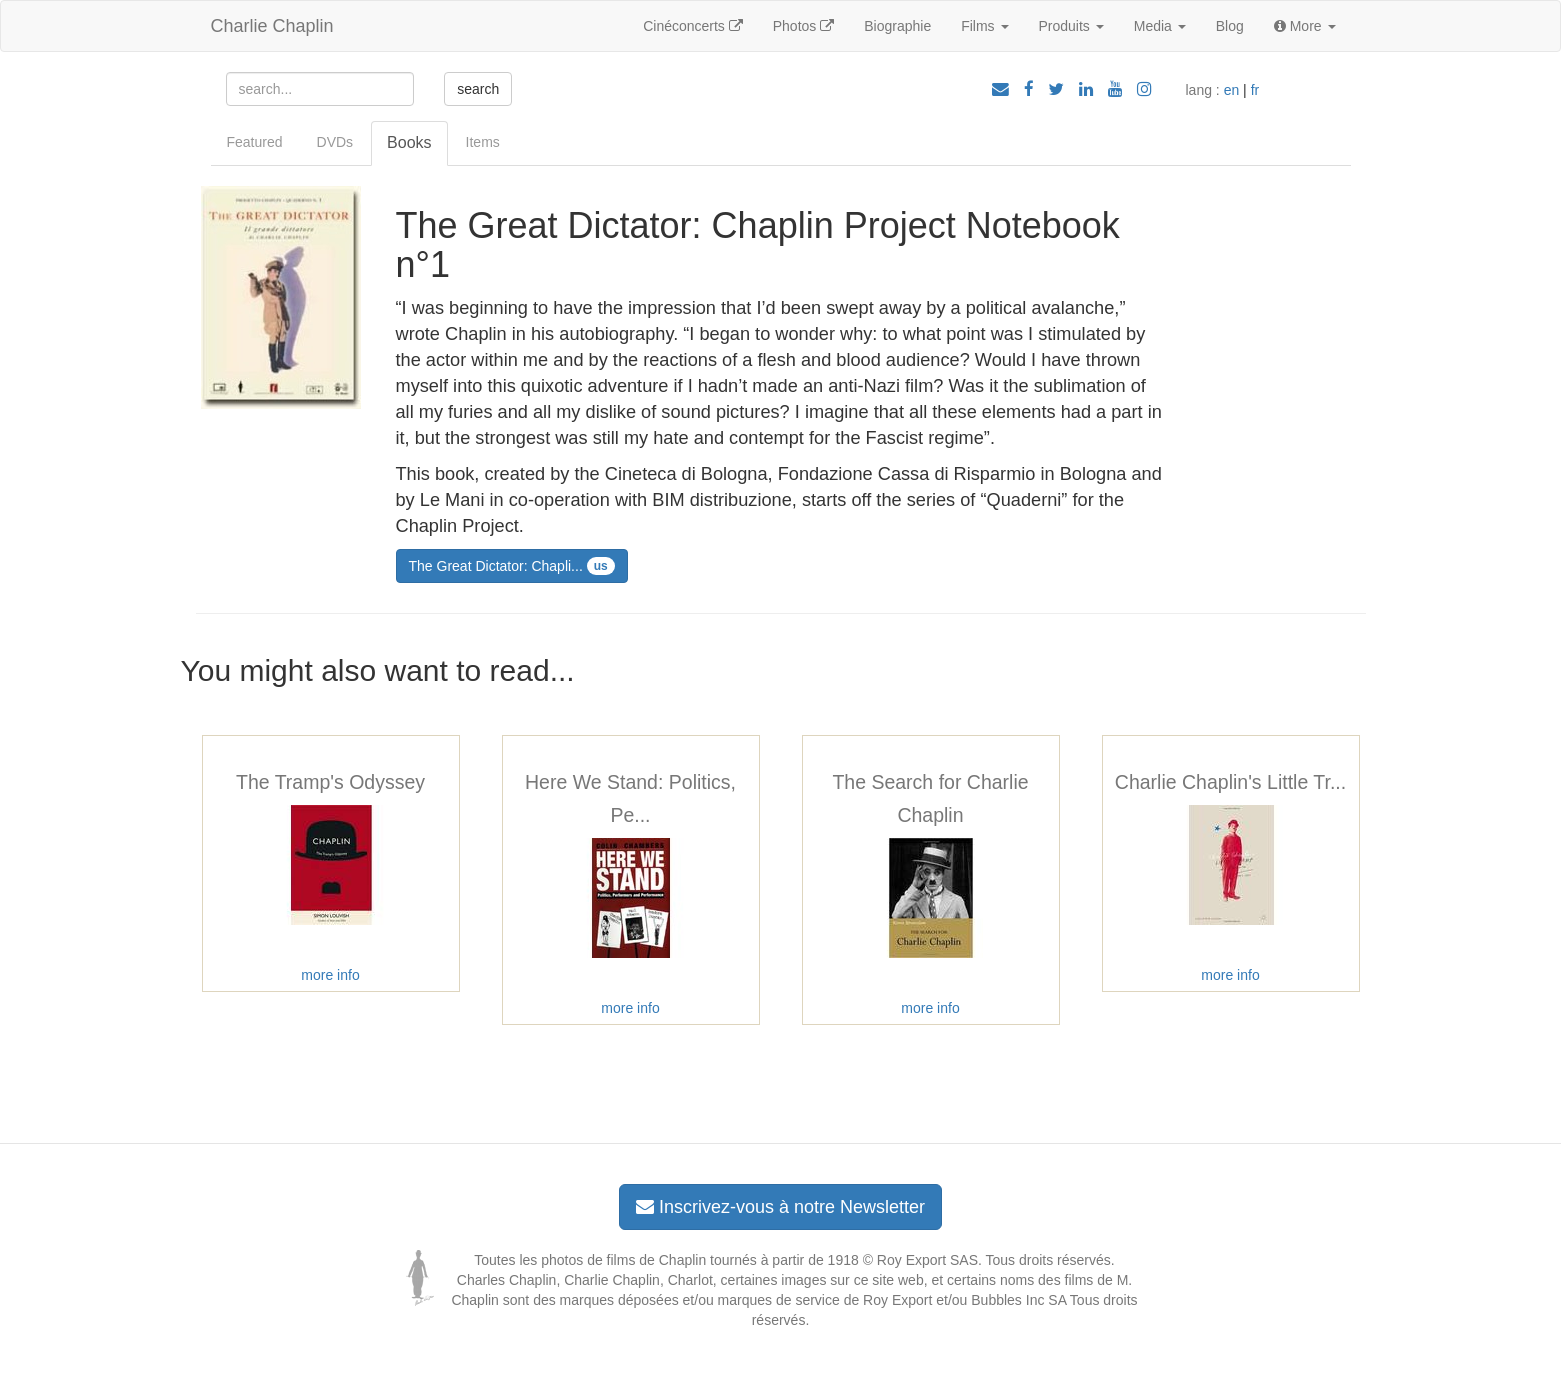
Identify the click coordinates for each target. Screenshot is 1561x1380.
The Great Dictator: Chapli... (512, 566)
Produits (1071, 26)
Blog (1230, 26)
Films (984, 26)
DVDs (335, 142)
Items (483, 142)
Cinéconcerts (693, 26)
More (1305, 26)
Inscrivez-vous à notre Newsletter (780, 1207)
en (1232, 90)
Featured (255, 142)
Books (409, 142)
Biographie (897, 26)
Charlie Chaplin (272, 26)
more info (330, 975)
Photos (803, 26)
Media (1160, 26)
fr (1255, 90)
